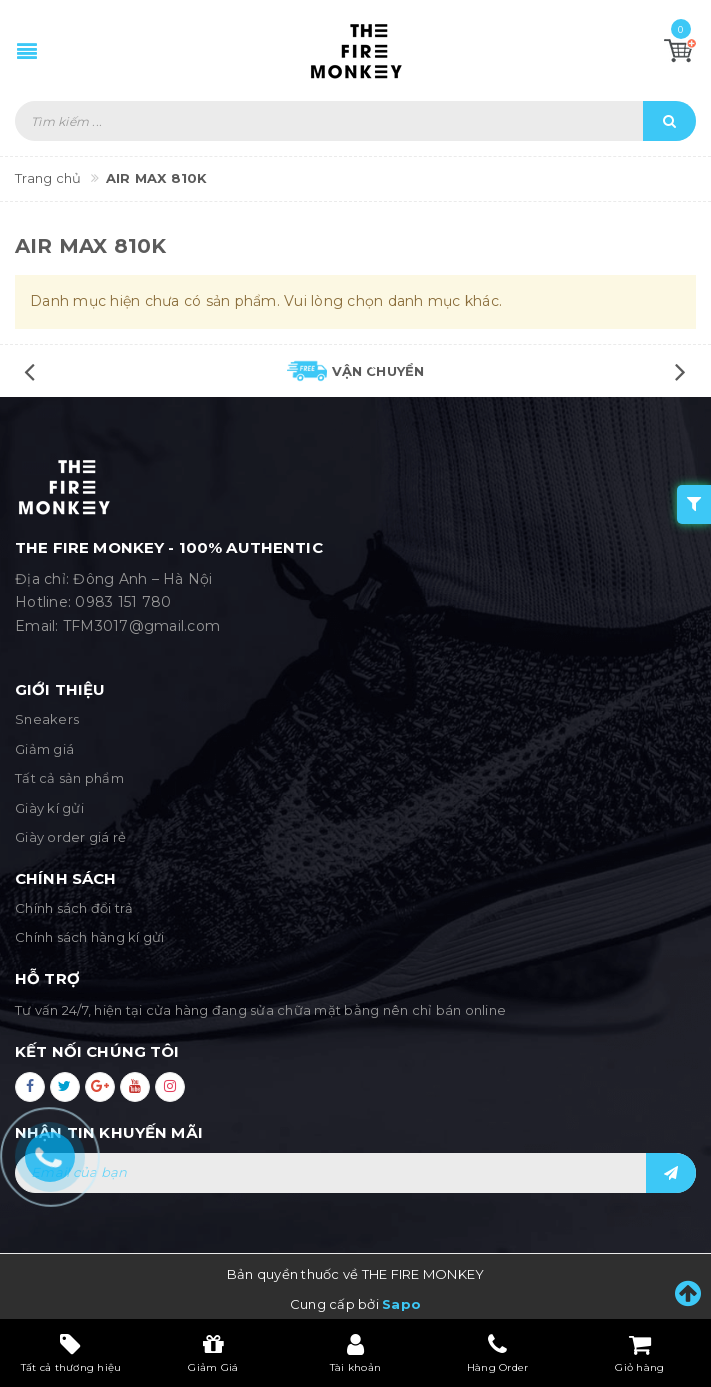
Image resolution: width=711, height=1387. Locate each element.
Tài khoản (355, 1353)
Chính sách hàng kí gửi (90, 937)
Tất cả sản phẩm (69, 778)
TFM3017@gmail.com (141, 626)
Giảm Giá (213, 1353)
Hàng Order (498, 1353)
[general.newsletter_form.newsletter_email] (355, 1173)
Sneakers (47, 719)
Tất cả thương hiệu (71, 1353)
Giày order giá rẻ (70, 837)
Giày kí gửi (49, 808)
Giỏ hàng (639, 1353)
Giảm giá (44, 749)
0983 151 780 (123, 602)
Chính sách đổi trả (74, 908)
